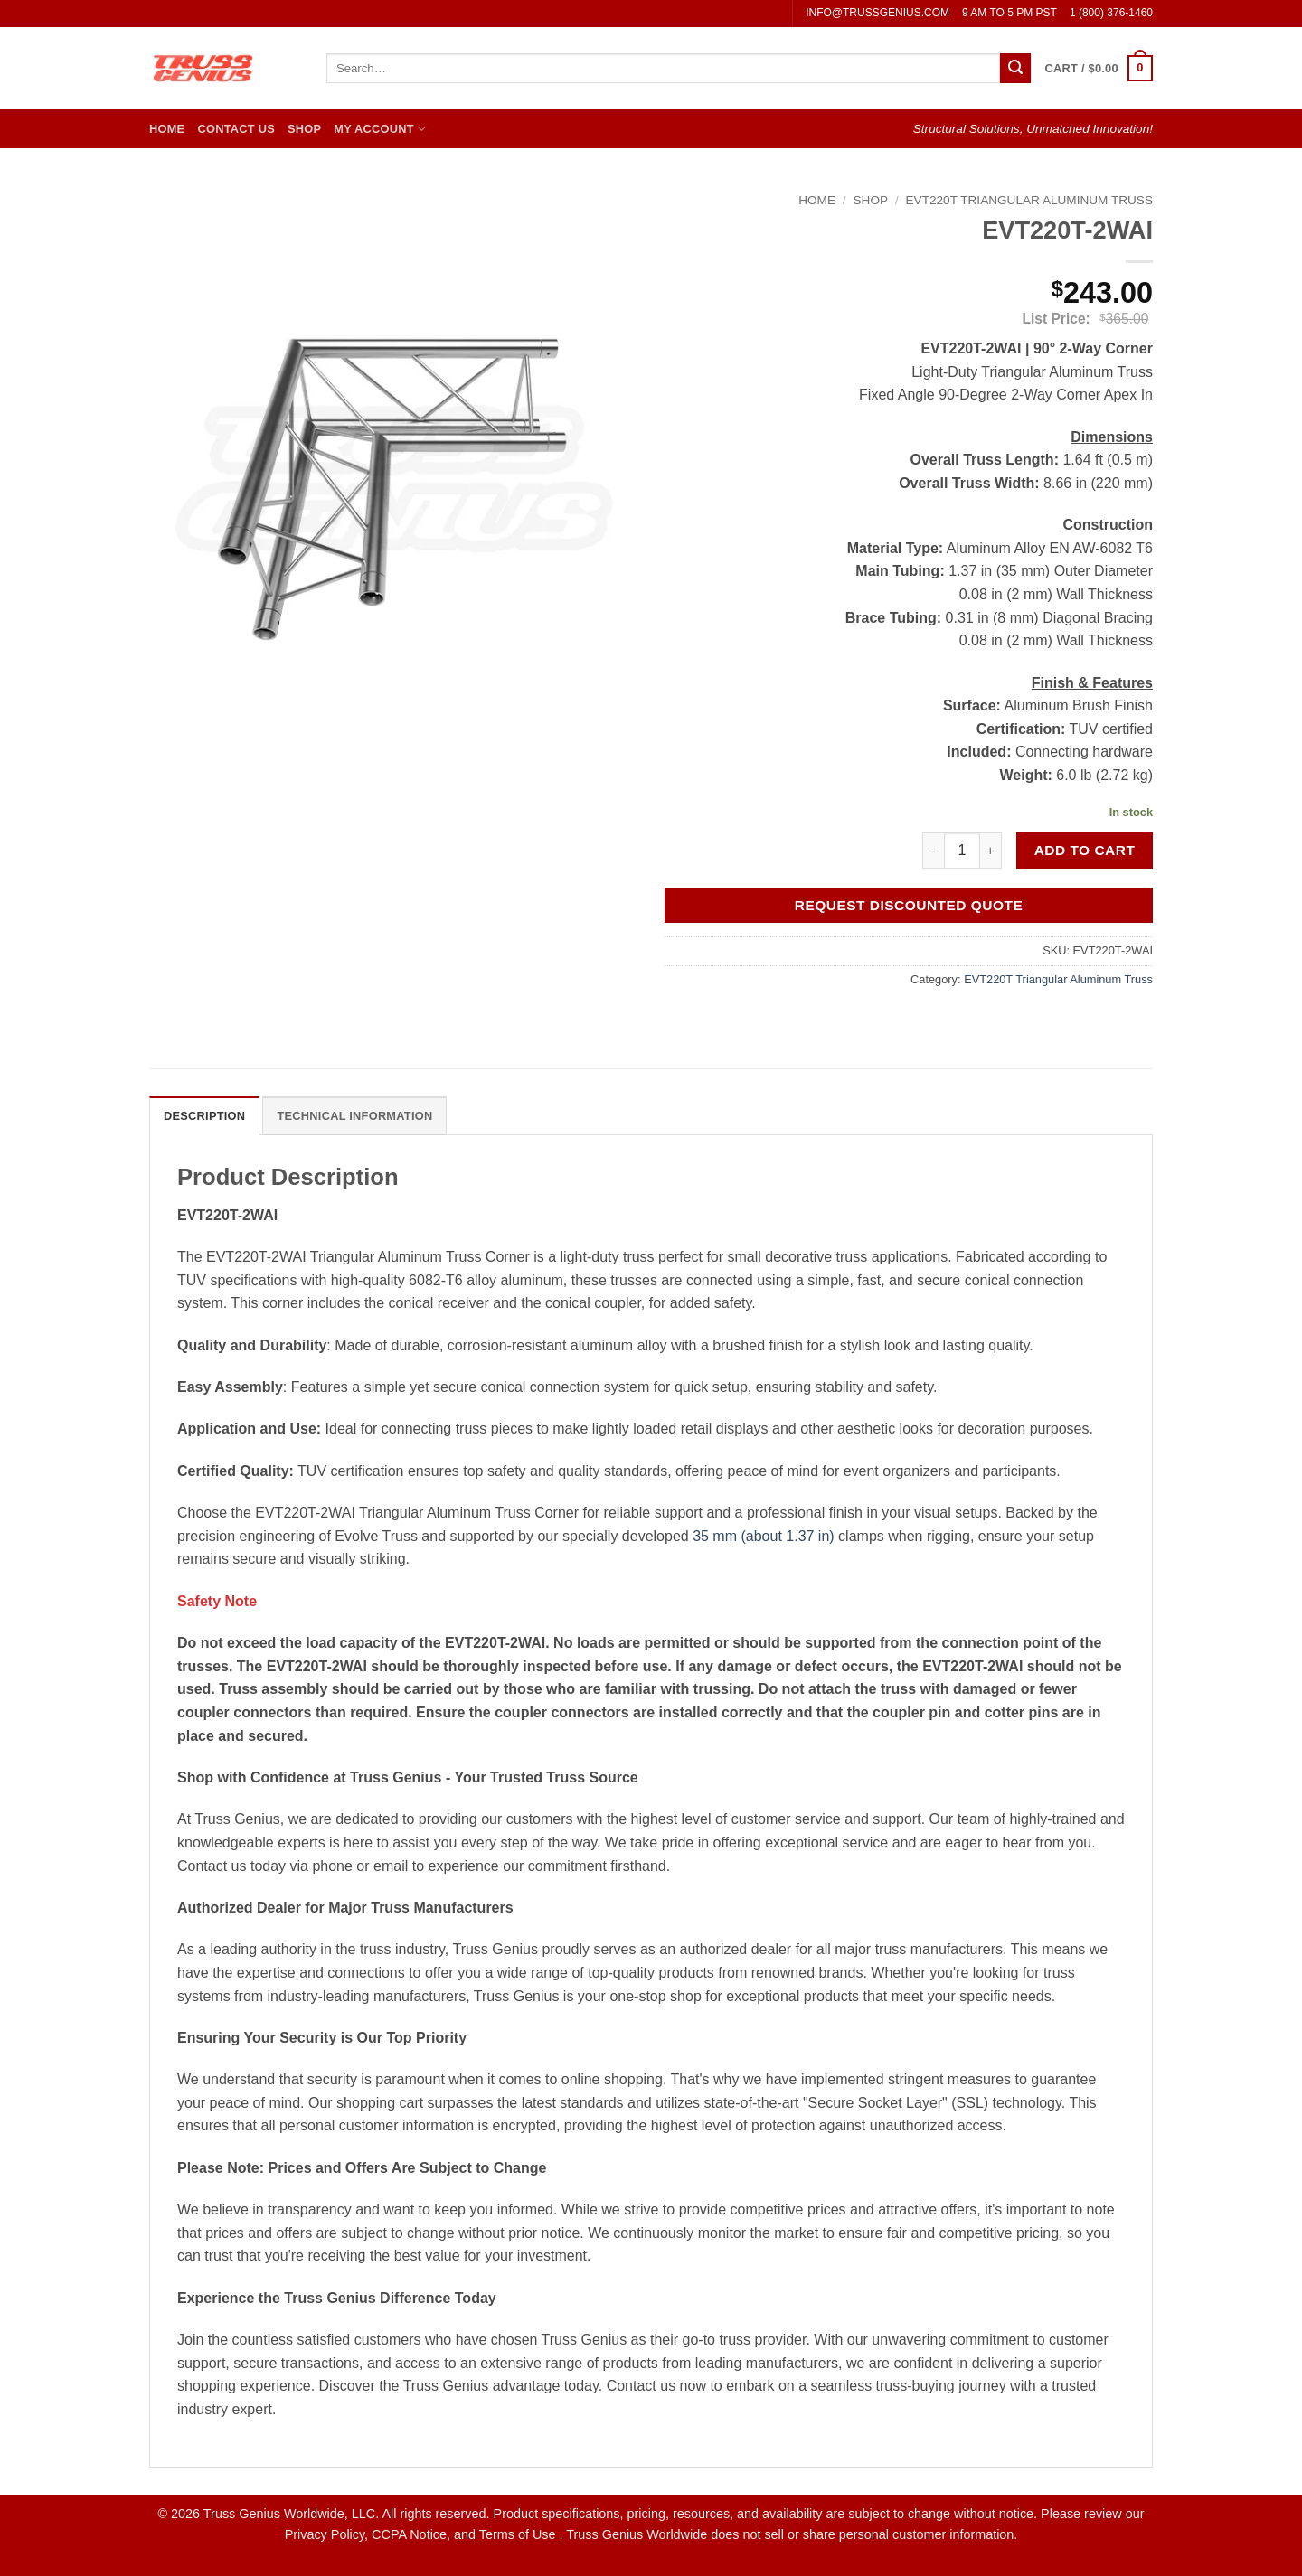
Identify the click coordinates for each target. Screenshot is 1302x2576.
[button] (1099, 68)
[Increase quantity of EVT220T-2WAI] (991, 850)
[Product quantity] (962, 850)
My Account (380, 128)
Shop (304, 129)
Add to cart (1085, 850)
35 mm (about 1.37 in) (764, 1536)
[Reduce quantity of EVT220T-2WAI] (933, 850)
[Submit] (1015, 68)
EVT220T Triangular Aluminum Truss (1029, 200)
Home (166, 129)
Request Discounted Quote (909, 905)
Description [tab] (204, 1116)
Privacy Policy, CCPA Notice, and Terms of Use (422, 2534)
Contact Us (236, 129)
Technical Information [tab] (354, 1116)
